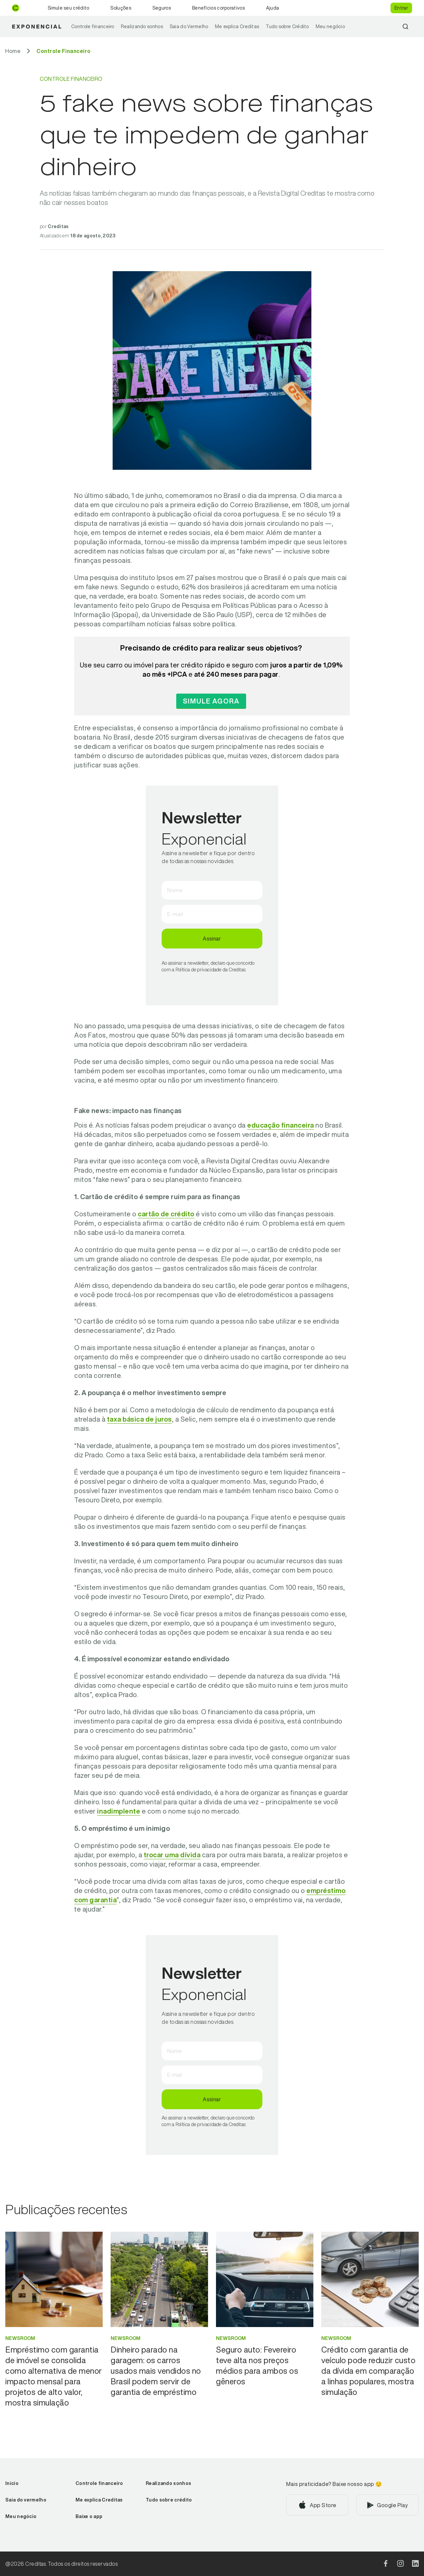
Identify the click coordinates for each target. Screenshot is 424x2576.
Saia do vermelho (25, 2500)
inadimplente (118, 1811)
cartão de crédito (166, 1213)
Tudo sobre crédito (169, 2500)
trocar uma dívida (172, 1854)
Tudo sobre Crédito (287, 26)
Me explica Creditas (237, 26)
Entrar (401, 8)
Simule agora (211, 701)
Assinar (212, 938)
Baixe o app (89, 2516)
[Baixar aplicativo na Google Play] (387, 2505)
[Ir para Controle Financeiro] (63, 51)
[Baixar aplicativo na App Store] (317, 2505)
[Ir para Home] (13, 51)
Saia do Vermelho (189, 26)
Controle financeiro (92, 26)
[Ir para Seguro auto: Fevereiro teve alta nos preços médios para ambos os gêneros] (264, 2365)
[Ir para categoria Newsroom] (54, 2338)
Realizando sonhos (142, 26)
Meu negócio (330, 26)
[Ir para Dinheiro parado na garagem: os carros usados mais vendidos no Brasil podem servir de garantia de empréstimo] (159, 2370)
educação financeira (280, 1125)
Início (12, 2483)
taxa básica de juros (139, 1419)
